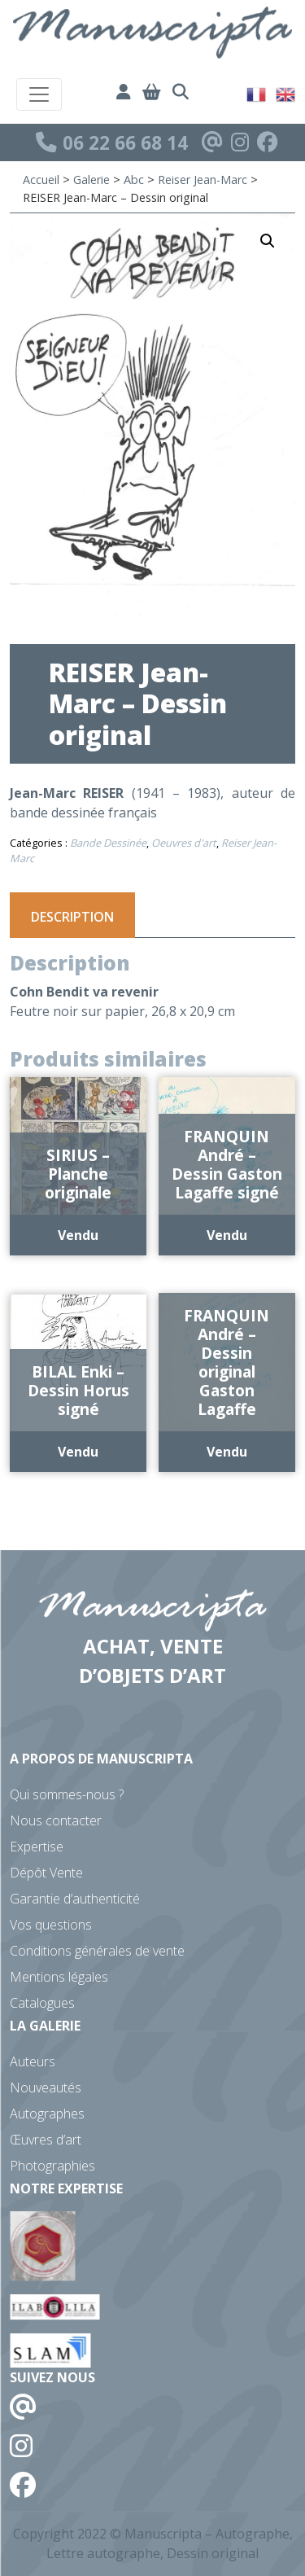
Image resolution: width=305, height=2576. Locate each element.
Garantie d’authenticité (75, 1899)
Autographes (47, 2114)
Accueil (41, 179)
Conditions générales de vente (97, 1951)
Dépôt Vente (46, 1873)
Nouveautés (45, 2087)
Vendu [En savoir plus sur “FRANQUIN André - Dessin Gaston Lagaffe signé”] (227, 1235)
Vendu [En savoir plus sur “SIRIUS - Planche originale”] (78, 1235)
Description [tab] (72, 917)
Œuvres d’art (45, 2140)
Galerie (91, 179)
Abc (134, 179)
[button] (267, 241)
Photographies (52, 2166)
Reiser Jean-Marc (202, 179)
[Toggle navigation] (39, 94)
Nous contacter (56, 1820)
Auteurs (32, 2061)
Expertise (36, 1846)
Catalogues (42, 2003)
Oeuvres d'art (183, 842)
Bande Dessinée (108, 842)
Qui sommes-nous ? (67, 1794)
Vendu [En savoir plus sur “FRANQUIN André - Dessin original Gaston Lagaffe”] (227, 1452)
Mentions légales (59, 1977)
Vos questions (51, 1925)
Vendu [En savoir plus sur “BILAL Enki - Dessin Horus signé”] (78, 1452)
